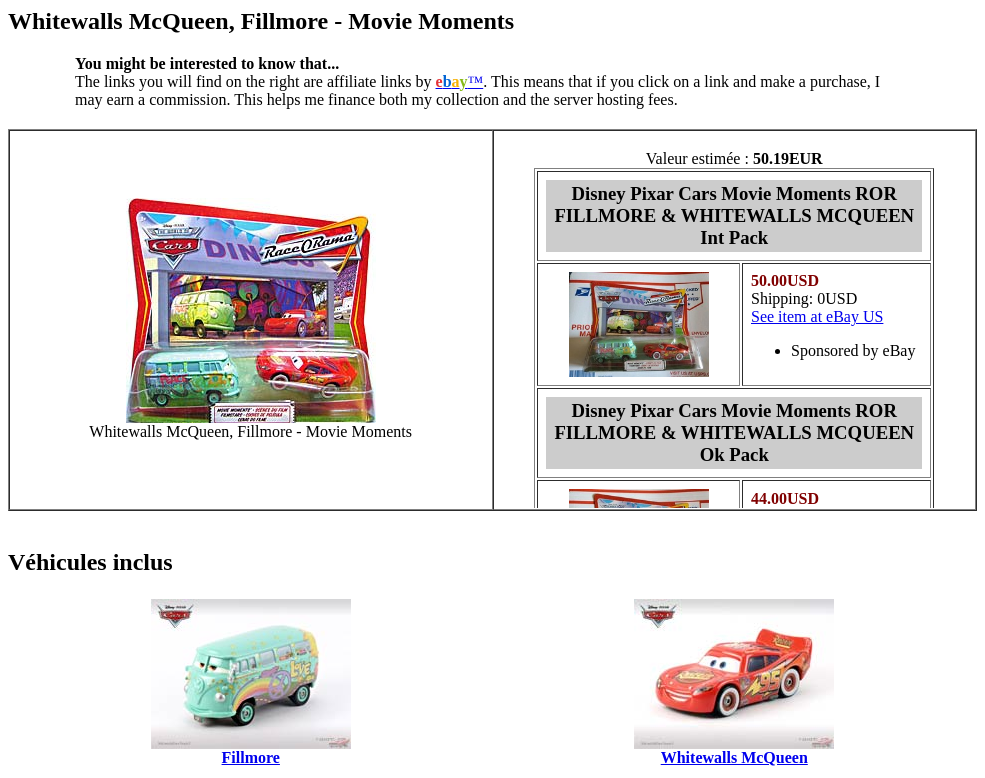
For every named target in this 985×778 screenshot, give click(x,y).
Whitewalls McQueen (734, 757)
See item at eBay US (817, 316)
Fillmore (251, 757)
